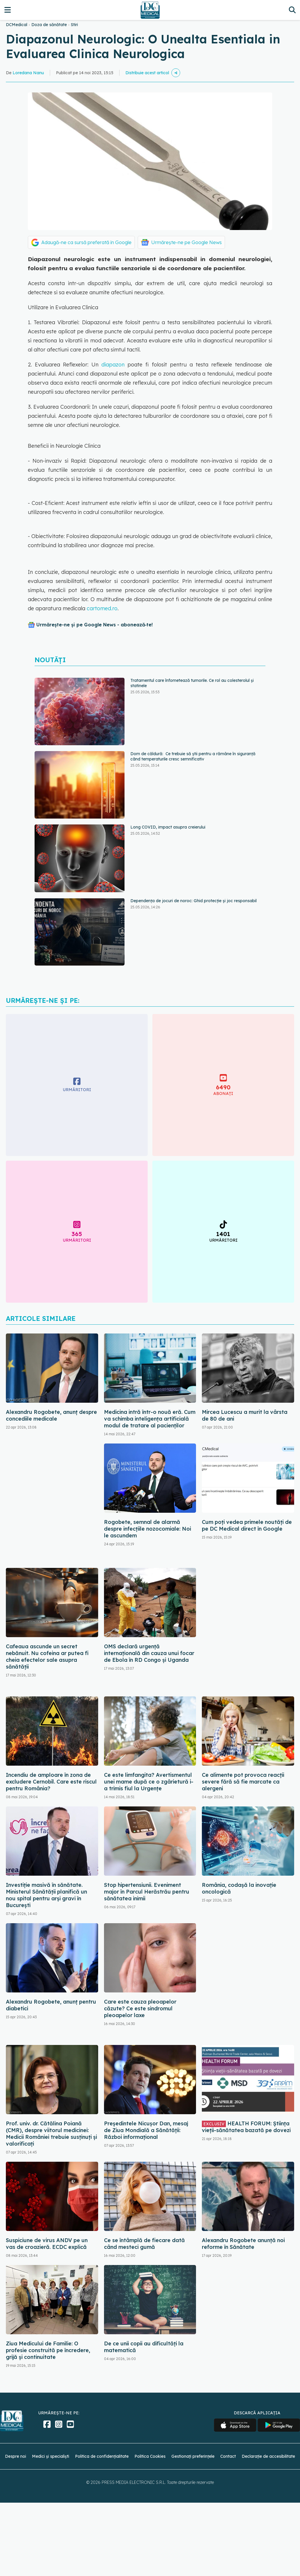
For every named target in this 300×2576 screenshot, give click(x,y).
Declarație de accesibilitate (268, 2456)
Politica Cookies (150, 2456)
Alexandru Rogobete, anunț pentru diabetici (51, 2005)
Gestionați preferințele (192, 2456)
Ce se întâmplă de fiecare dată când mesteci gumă (144, 2243)
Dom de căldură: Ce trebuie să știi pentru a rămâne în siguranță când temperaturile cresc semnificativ (192, 756)
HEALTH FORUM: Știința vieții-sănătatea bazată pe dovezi (246, 2127)
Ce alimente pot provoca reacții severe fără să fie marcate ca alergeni (243, 1782)
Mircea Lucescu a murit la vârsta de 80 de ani (244, 1415)
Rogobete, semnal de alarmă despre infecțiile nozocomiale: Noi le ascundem (147, 1529)
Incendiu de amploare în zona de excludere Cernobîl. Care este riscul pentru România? (51, 1782)
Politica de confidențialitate (102, 2456)
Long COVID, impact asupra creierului (167, 827)
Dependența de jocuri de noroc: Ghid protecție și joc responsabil (193, 900)
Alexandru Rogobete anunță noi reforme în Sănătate (243, 2243)
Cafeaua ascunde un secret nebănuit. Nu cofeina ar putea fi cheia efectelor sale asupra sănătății (47, 1656)
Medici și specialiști (50, 2456)
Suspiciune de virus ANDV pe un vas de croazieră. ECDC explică (47, 2243)
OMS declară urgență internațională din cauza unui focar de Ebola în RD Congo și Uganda (149, 1653)
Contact (228, 2456)
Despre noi (15, 2456)
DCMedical (16, 24)
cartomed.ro (102, 608)
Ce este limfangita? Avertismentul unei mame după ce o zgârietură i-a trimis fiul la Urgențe (148, 1782)
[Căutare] (292, 9)
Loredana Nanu (28, 72)
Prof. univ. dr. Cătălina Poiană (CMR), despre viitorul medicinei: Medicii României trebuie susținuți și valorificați (51, 2133)
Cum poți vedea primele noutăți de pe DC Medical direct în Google (247, 1525)
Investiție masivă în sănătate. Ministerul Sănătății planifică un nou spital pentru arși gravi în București (46, 1895)
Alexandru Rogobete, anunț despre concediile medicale (51, 1415)
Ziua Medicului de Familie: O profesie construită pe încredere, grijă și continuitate (48, 2350)
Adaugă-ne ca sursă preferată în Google (86, 242)
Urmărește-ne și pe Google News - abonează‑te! (94, 625)
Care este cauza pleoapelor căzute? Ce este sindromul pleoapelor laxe (140, 2008)
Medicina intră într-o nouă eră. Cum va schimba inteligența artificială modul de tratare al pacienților (149, 1419)
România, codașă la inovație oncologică (239, 1888)
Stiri (74, 24)
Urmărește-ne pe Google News (186, 242)
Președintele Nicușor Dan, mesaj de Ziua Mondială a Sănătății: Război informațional (146, 2130)
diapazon (113, 364)
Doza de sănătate (49, 24)
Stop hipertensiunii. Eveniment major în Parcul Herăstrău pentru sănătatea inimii (146, 1892)
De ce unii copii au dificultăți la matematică (143, 2347)
